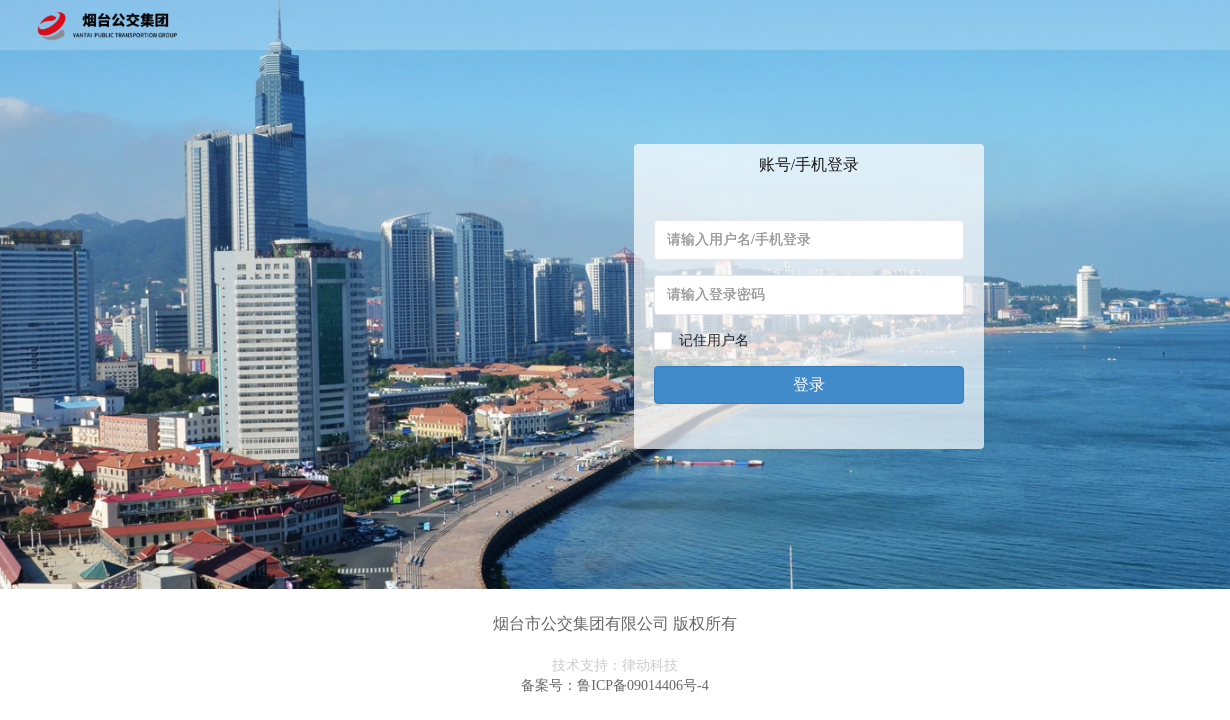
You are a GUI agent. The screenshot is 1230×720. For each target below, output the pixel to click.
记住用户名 (714, 340)
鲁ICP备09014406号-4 (642, 685)
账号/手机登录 (809, 164)
